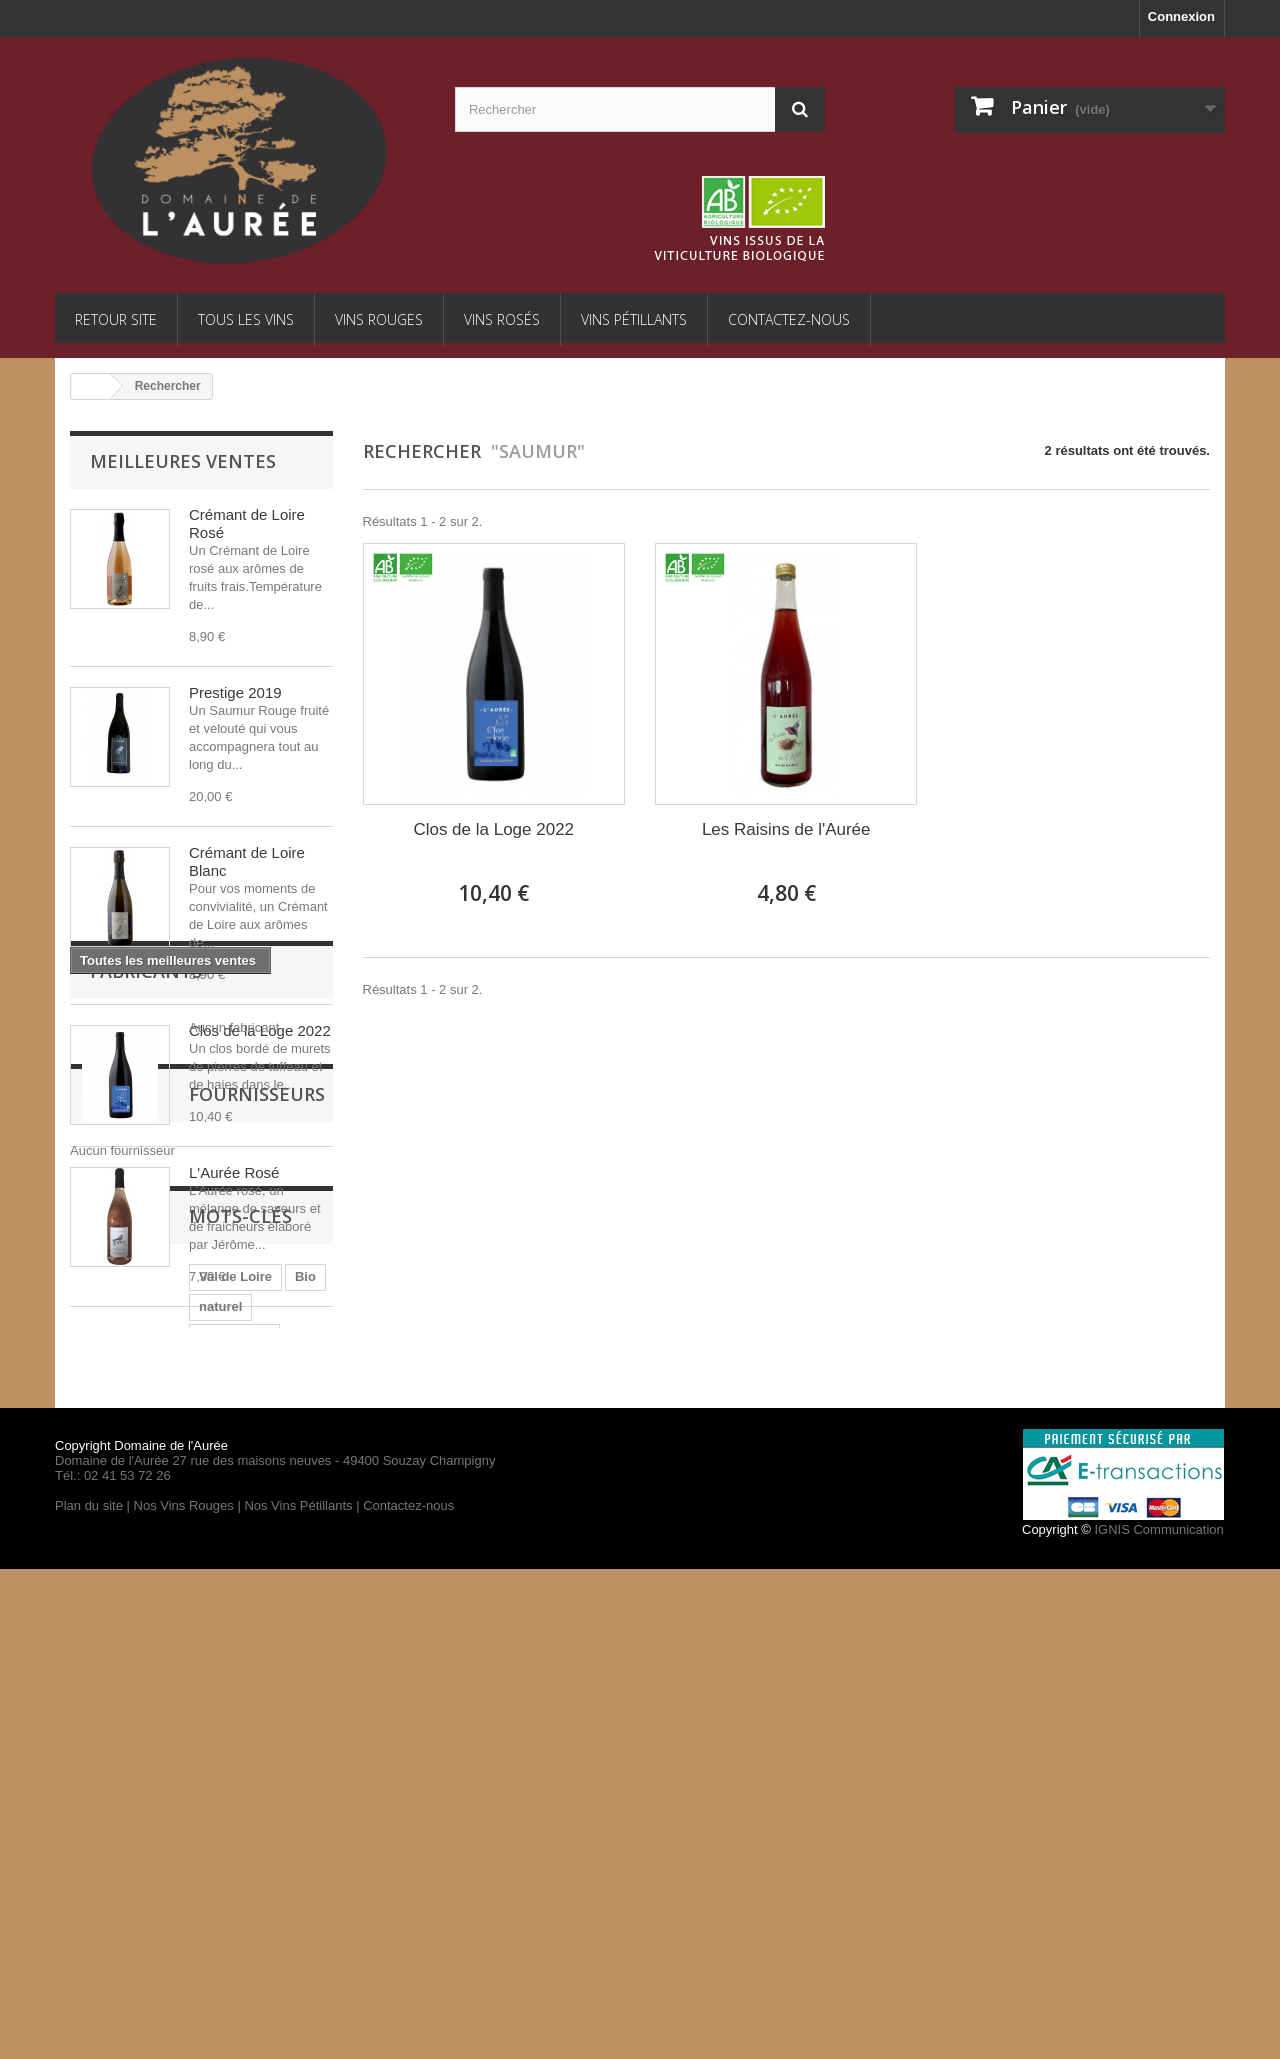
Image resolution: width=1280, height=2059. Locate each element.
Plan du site (89, 1995)
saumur (197, 1740)
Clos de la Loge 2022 (260, 1030)
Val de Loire (116, 1710)
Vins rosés (502, 319)
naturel (241, 1710)
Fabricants (146, 1414)
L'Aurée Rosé (234, 1172)
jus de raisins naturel (233, 1800)
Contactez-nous (789, 319)
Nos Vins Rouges (184, 1995)
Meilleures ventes (183, 461)
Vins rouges (379, 319)
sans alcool (115, 1740)
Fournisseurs (158, 1532)
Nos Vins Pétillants (298, 1995)
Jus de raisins (212, 1770)
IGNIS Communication (1158, 2019)
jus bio (265, 1740)
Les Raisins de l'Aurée (786, 829)
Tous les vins (246, 319)
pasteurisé (112, 1800)
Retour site (116, 319)
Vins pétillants (634, 319)
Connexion (1181, 16)
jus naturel (113, 1770)
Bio (186, 1710)
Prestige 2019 (235, 692)
